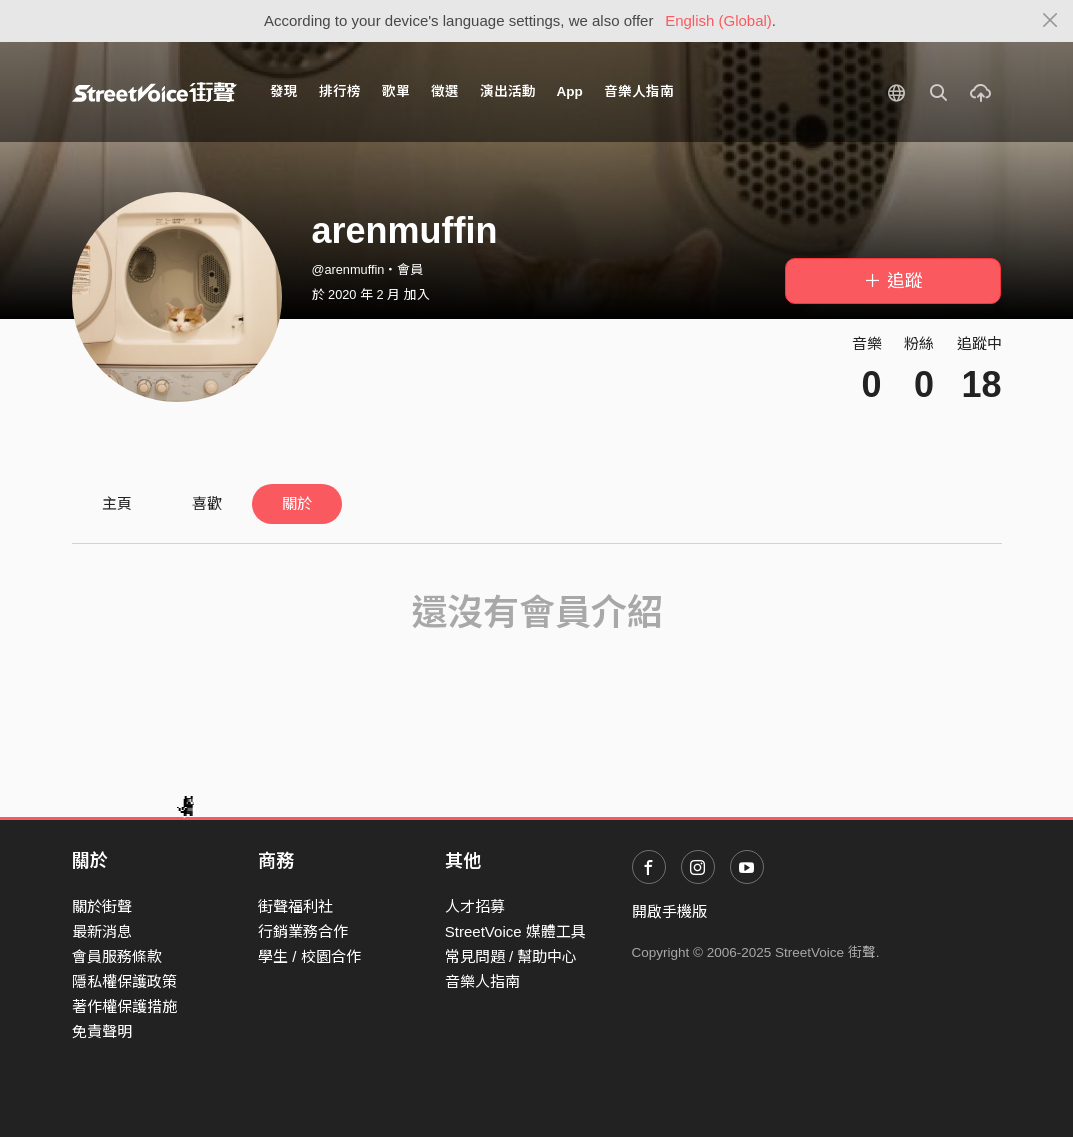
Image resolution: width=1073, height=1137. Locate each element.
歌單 (396, 91)
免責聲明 (102, 1031)
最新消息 (102, 931)
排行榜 (340, 91)
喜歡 (207, 503)
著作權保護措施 (124, 1006)
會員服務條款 (117, 956)
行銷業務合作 (303, 931)
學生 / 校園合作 (309, 956)
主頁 (117, 503)
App (570, 91)
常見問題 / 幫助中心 (511, 956)
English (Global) (718, 20)
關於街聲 (102, 906)
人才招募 (475, 906)
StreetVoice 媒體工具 (515, 931)
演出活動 (508, 91)
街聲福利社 (295, 906)
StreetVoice (154, 92)
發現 (284, 91)
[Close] (1050, 21)
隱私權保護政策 (124, 981)
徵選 (445, 91)
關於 (297, 503)
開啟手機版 (669, 911)
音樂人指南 (639, 91)
